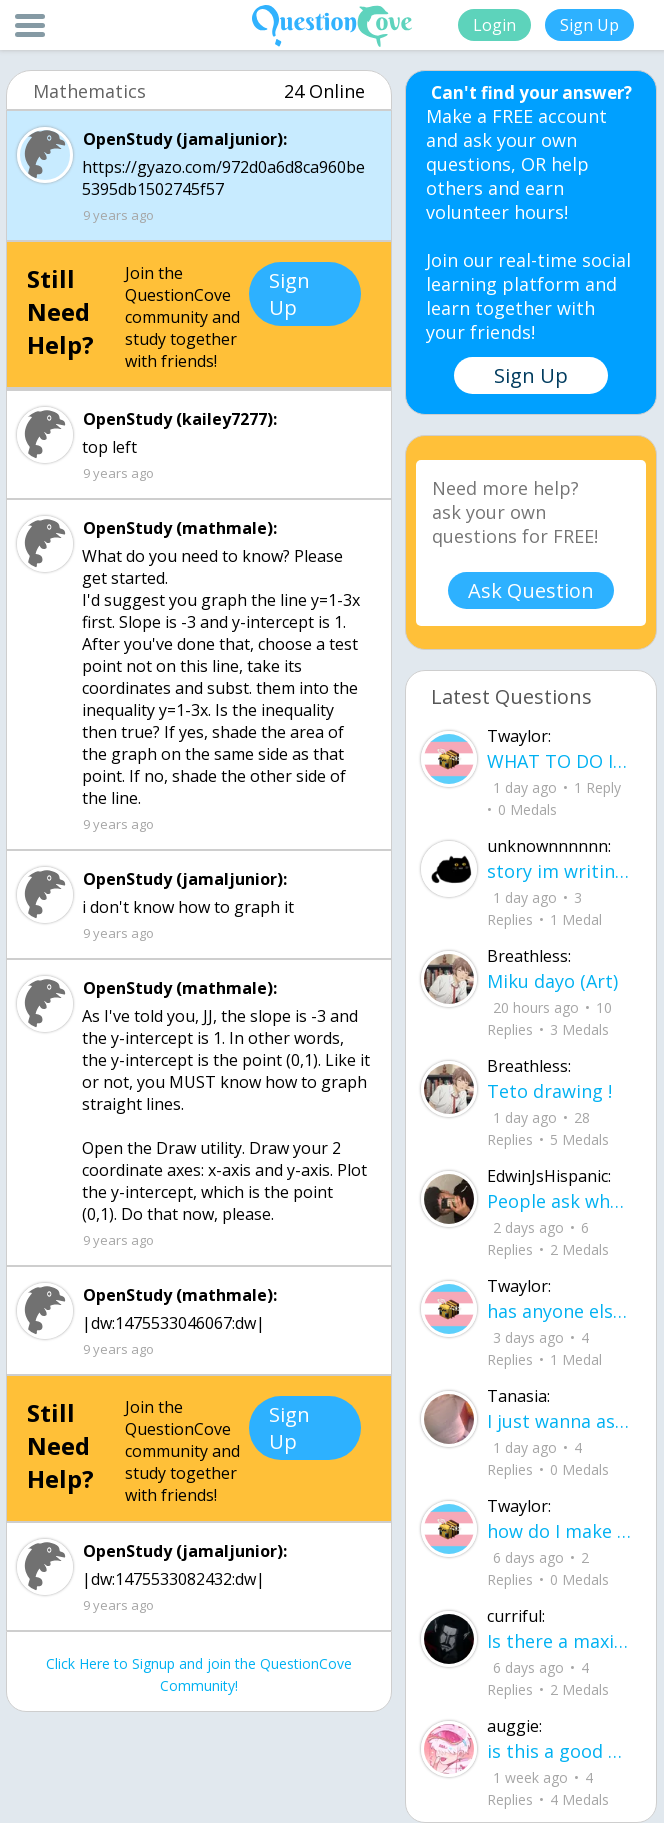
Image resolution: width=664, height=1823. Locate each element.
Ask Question (531, 590)
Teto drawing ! (549, 1091)
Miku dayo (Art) (552, 981)
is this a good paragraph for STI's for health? (559, 1751)
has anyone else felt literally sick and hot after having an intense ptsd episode (559, 1311)
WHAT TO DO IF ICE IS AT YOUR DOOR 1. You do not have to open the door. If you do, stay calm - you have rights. (559, 761)
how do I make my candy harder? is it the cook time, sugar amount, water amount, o (559, 1531)
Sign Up (589, 25)
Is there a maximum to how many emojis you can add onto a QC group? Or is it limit (559, 1641)
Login (494, 25)
